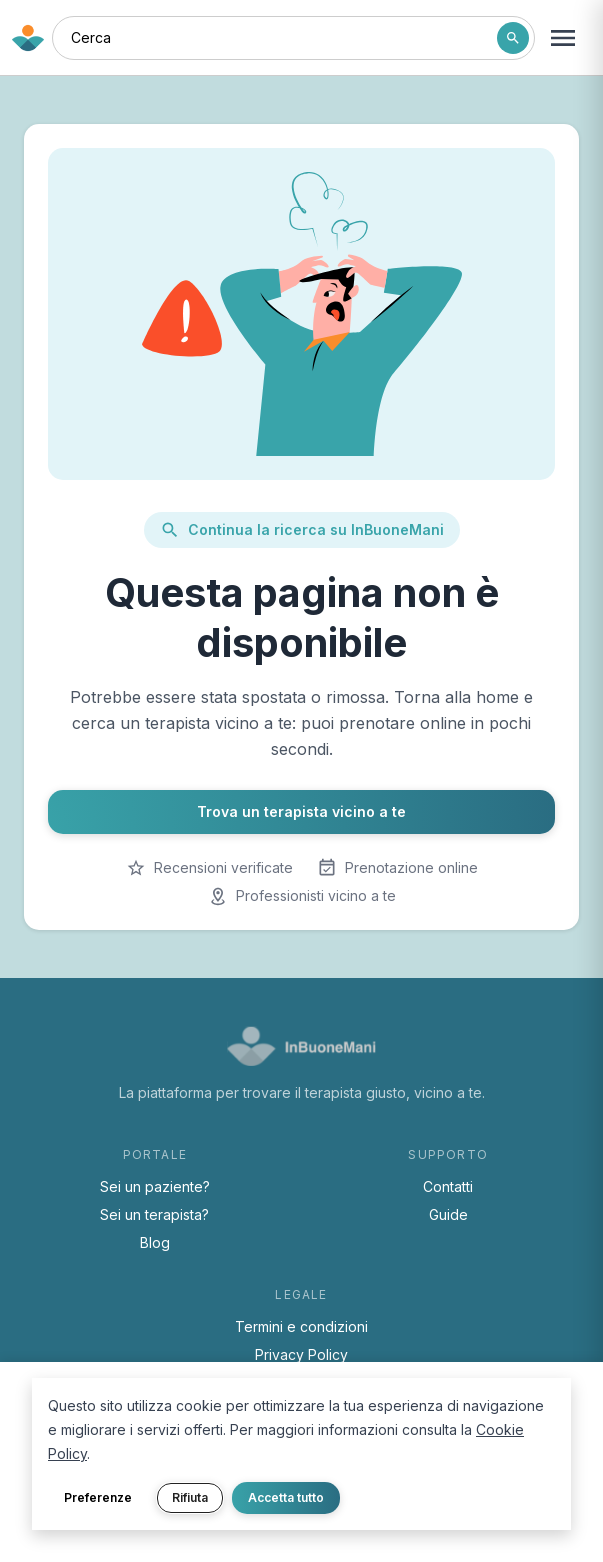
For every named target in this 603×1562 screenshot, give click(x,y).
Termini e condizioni (301, 1326)
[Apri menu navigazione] (563, 38)
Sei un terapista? (154, 1214)
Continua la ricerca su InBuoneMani (302, 530)
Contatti (448, 1186)
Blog (155, 1242)
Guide (448, 1214)
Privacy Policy (301, 1354)
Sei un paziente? (155, 1186)
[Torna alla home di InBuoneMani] (28, 38)
